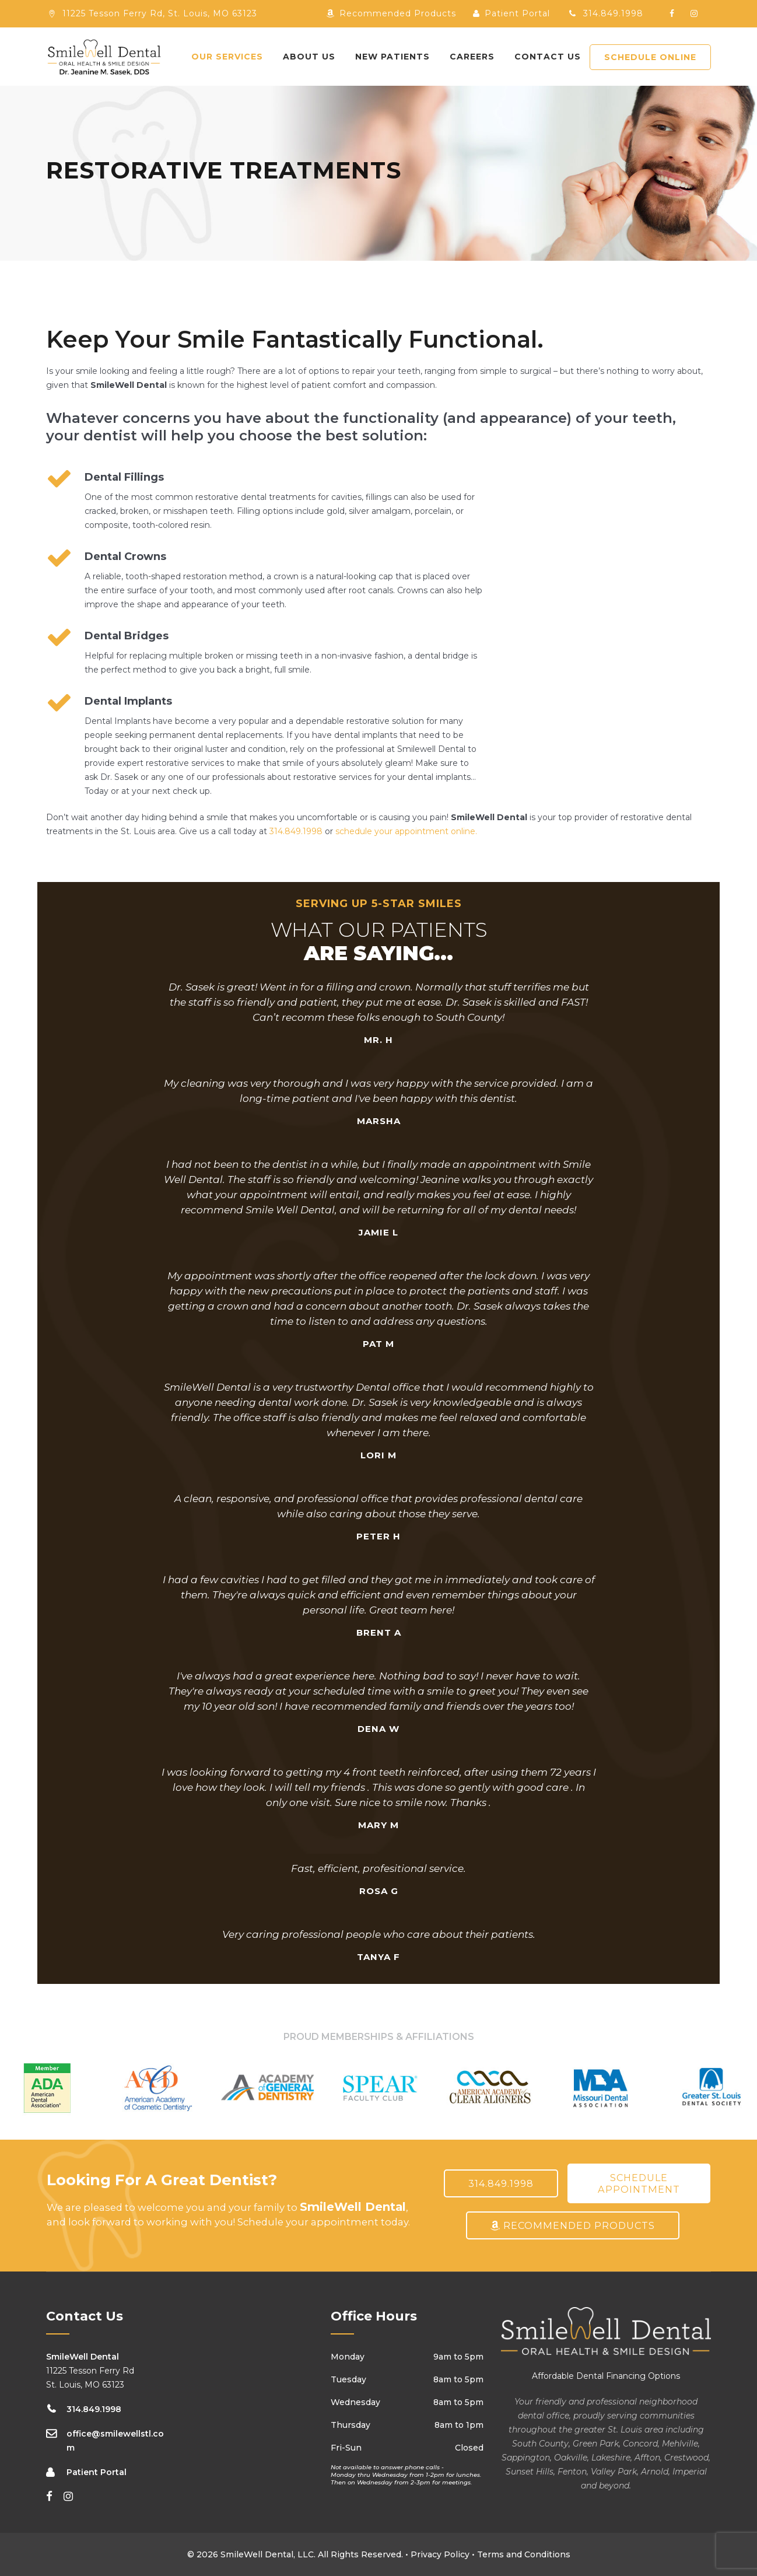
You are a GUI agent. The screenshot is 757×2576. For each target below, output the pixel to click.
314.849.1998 (605, 13)
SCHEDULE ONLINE (650, 57)
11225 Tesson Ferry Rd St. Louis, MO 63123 (90, 2370)
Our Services (227, 56)
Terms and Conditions (523, 2554)
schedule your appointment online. (406, 831)
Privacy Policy (440, 2554)
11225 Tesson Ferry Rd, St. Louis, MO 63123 (159, 13)
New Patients (392, 56)
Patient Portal (511, 13)
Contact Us (547, 56)
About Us (309, 56)
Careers (472, 56)
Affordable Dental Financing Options (606, 2376)
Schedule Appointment (639, 2183)
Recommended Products (391, 13)
